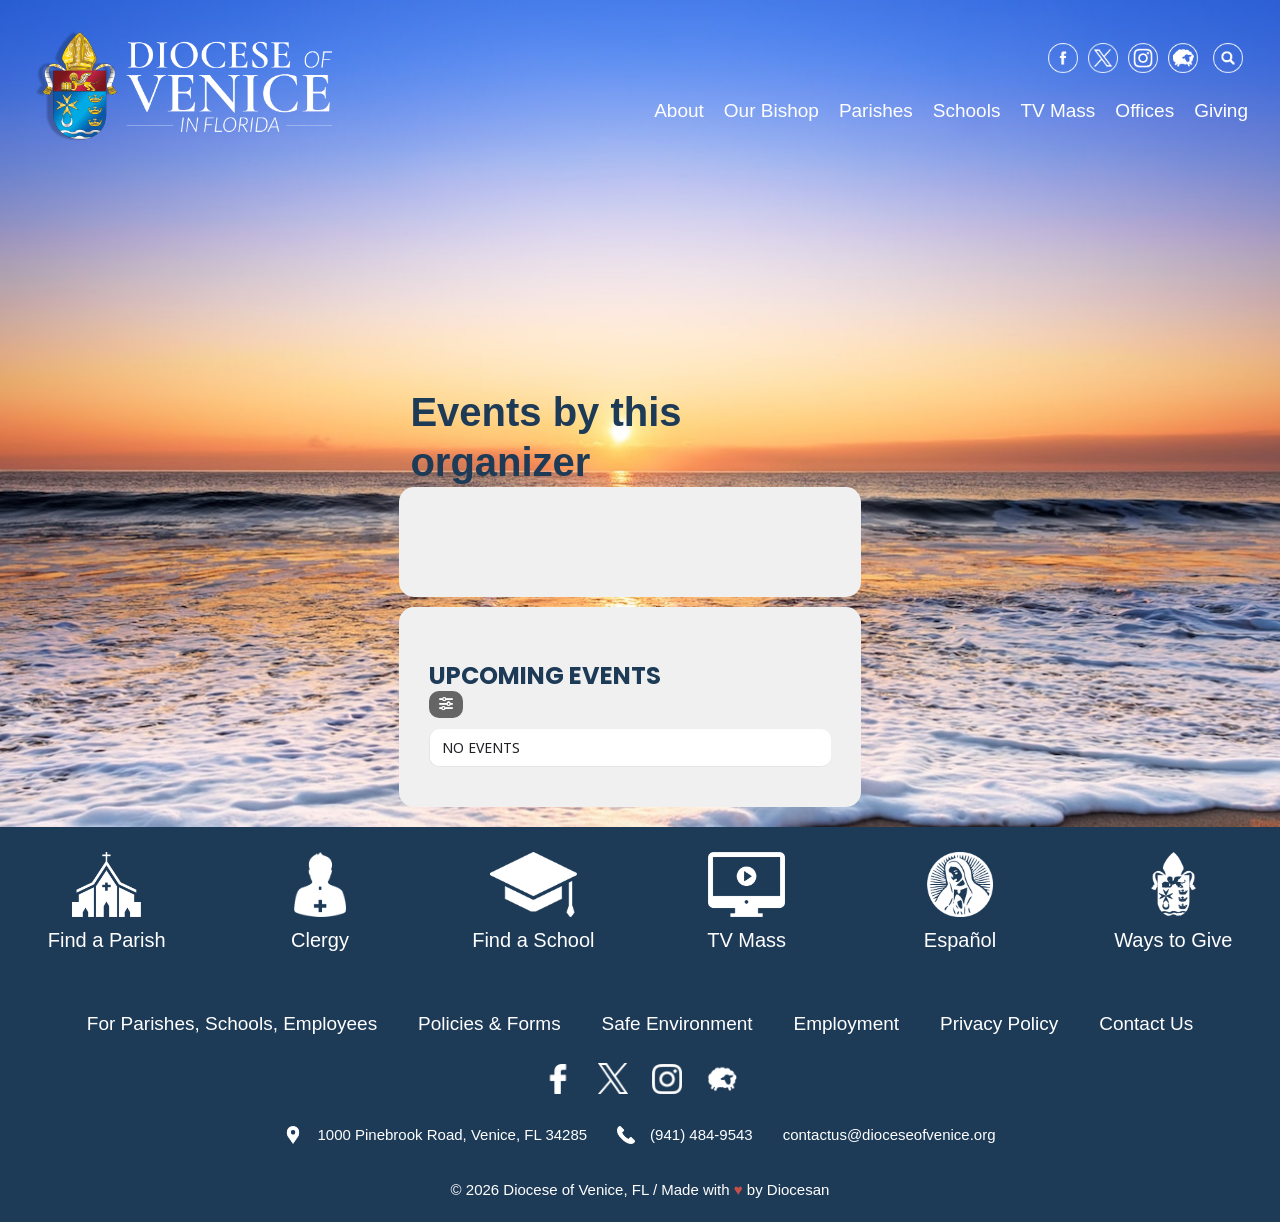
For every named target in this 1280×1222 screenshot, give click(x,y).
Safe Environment (677, 1023)
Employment (847, 1023)
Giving (1221, 110)
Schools (967, 110)
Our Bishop (771, 110)
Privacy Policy (999, 1023)
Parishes (876, 110)
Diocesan (798, 1189)
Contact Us (1146, 1023)
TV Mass (1057, 110)
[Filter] (446, 704)
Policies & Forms (489, 1023)
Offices (1144, 110)
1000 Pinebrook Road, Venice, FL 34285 (452, 1134)
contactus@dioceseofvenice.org (889, 1134)
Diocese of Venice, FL (575, 1189)
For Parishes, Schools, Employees (232, 1023)
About (679, 110)
